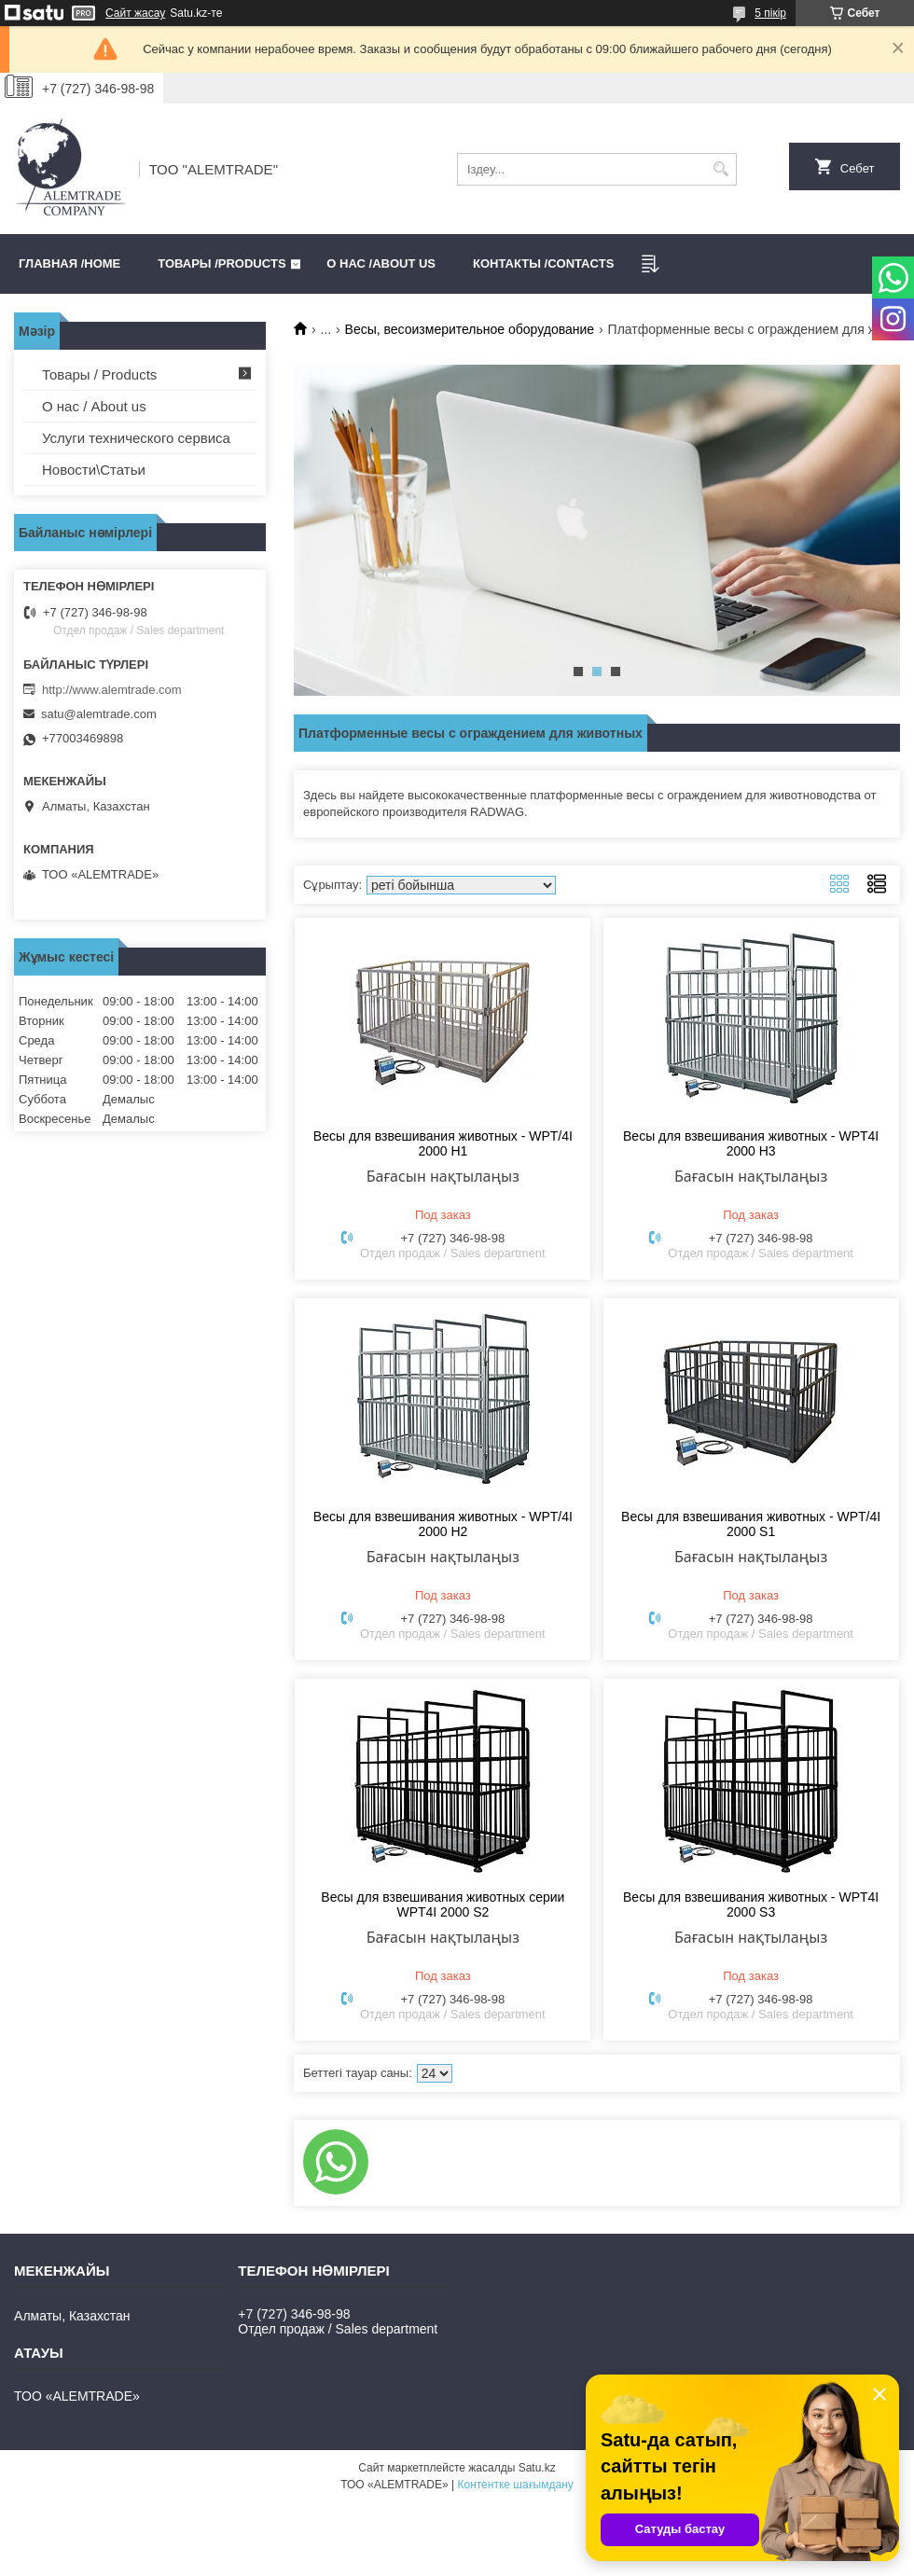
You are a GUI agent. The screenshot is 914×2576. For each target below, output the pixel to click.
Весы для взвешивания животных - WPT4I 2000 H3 (751, 1143)
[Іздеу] (720, 169)
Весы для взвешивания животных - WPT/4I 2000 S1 (750, 1524)
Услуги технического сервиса (136, 438)
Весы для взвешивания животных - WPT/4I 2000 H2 (443, 1524)
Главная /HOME (69, 263)
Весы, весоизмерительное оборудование (470, 329)
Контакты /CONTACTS (543, 263)
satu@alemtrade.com (99, 714)
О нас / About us (94, 406)
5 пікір (770, 13)
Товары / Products (99, 374)
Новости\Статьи (93, 470)
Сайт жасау (135, 13)
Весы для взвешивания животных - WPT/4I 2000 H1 (443, 1143)
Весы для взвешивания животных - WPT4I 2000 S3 (751, 1904)
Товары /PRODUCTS (221, 263)
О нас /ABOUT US (381, 263)
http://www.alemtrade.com (112, 690)
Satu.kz (537, 2467)
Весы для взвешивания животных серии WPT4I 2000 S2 (442, 1904)
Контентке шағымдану (515, 2484)
